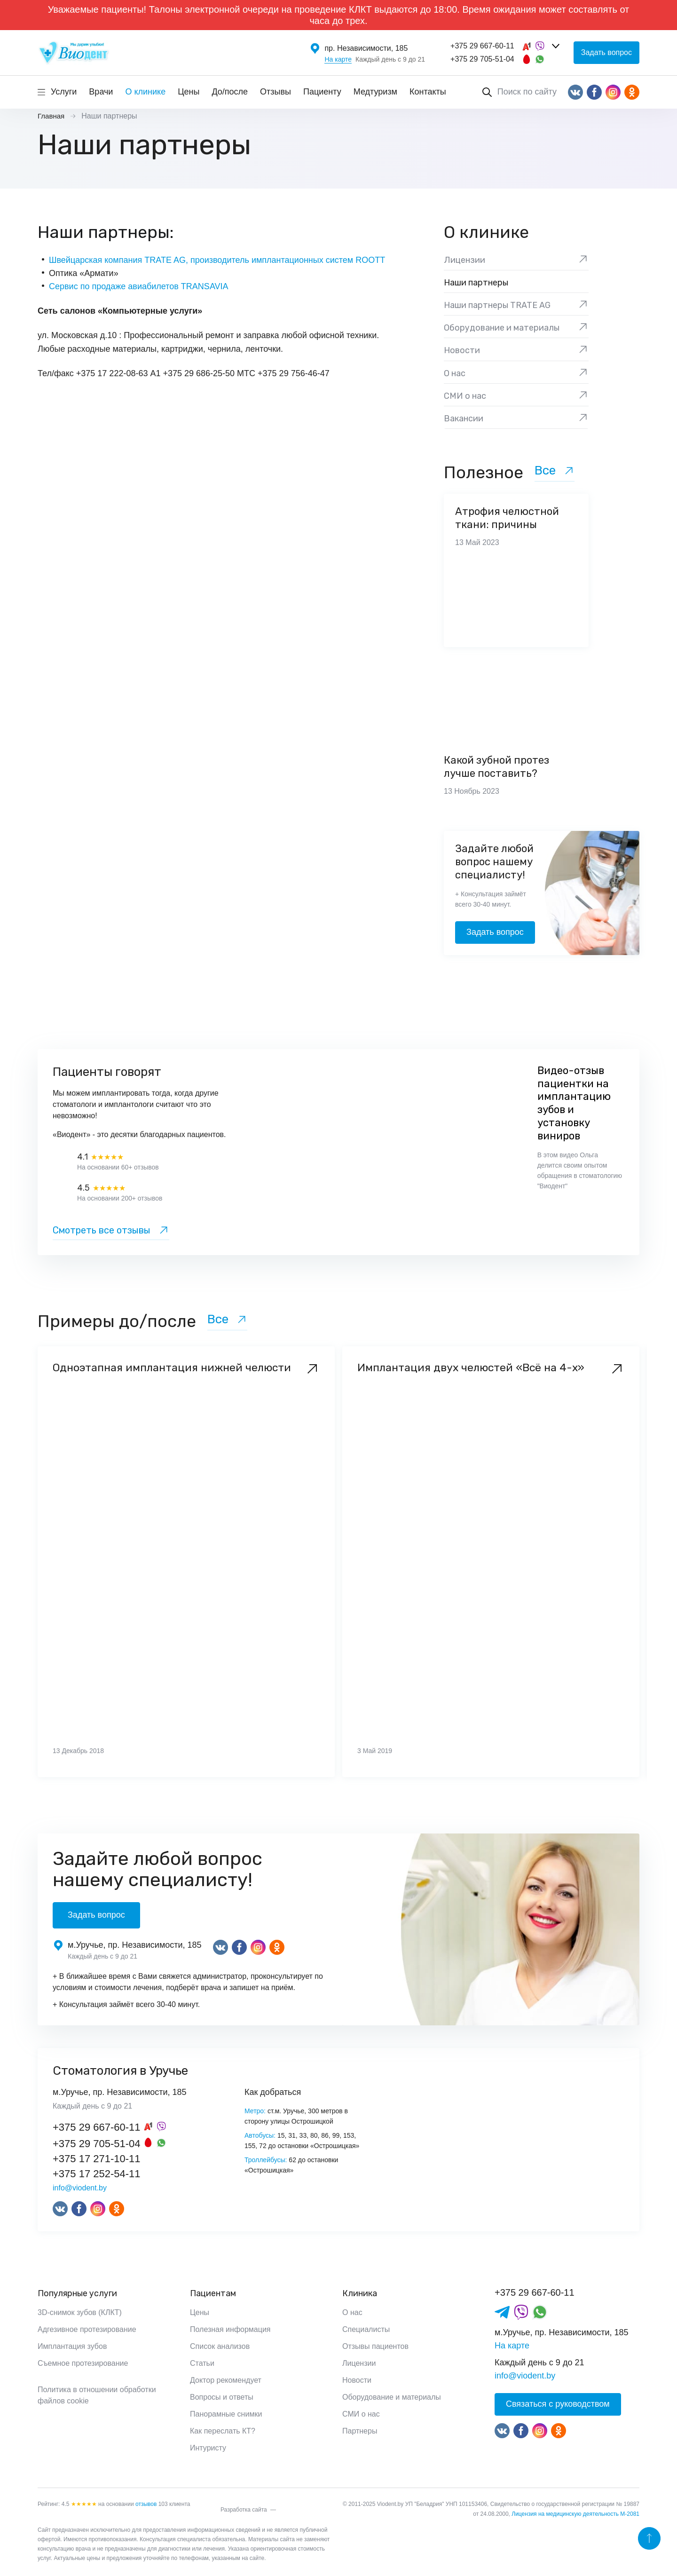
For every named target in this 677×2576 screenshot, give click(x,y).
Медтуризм (375, 91)
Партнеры (359, 2431)
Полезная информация (230, 2329)
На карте (338, 59)
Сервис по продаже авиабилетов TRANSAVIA (138, 286)
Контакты (427, 91)
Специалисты (366, 2329)
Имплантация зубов (72, 2346)
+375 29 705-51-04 (482, 59)
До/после (230, 91)
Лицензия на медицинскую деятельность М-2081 (575, 2514)
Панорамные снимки (226, 2414)
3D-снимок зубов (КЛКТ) (80, 2312)
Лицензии (359, 2363)
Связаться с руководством (558, 2404)
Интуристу (208, 2448)
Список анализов (220, 2346)
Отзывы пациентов (375, 2346)
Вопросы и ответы (221, 2397)
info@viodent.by (80, 2188)
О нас (352, 2312)
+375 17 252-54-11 (97, 2174)
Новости (356, 2380)
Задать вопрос (606, 52)
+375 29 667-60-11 (482, 46)
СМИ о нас (361, 2414)
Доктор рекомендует (225, 2380)
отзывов (146, 2504)
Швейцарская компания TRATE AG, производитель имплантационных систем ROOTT (217, 260)
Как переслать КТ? (222, 2431)
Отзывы (275, 91)
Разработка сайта (243, 2509)
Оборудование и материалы (391, 2397)
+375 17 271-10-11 (97, 2159)
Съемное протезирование (83, 2363)
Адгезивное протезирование (87, 2329)
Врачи (101, 91)
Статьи (202, 2363)
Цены (188, 91)
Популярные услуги (77, 2293)
